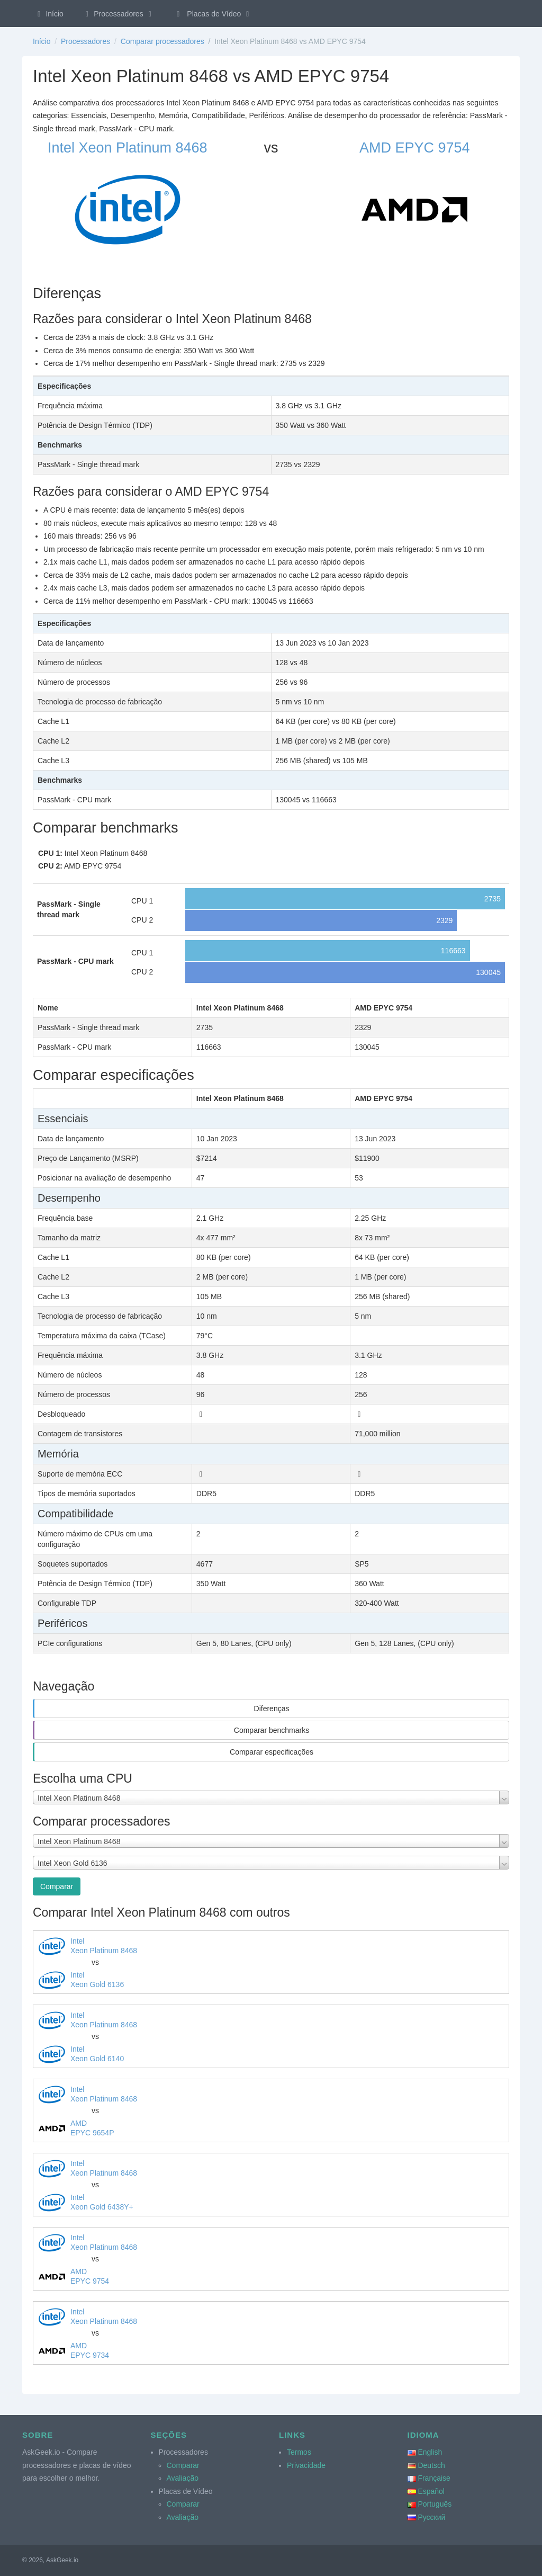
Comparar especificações (271, 1752)
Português (434, 2504)
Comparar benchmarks (271, 1730)
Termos (299, 2452)
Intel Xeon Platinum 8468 (127, 148)
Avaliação (182, 2478)
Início (49, 14)
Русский (431, 2517)
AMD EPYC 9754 (414, 148)
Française (434, 2478)
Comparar (56, 1886)
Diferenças (272, 1708)
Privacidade (306, 2465)
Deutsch (431, 2465)
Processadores (119, 14)
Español (431, 2491)
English (430, 2452)
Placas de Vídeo (213, 14)
